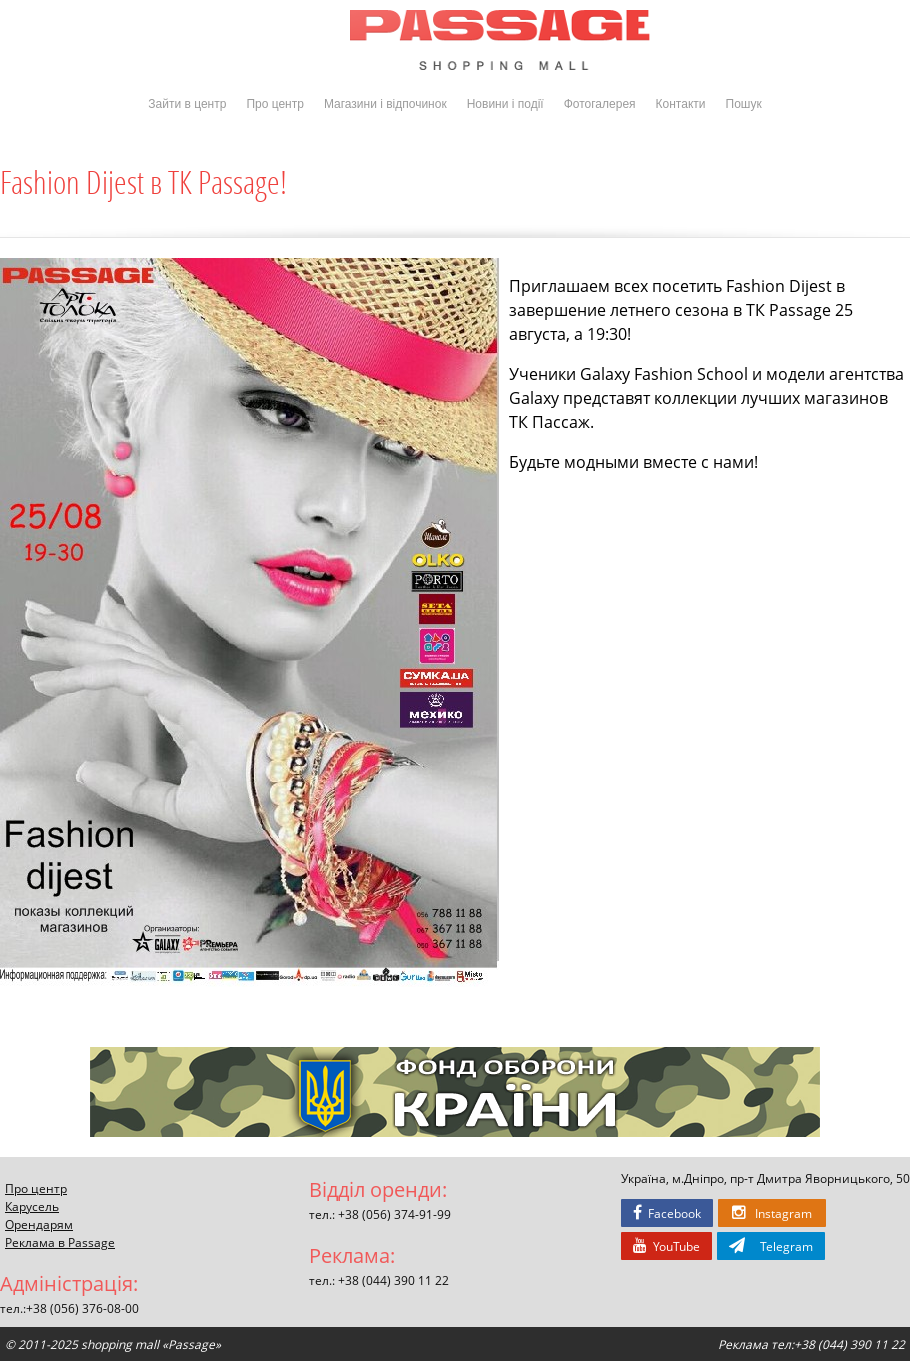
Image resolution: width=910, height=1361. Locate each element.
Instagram (772, 1213)
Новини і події (505, 104)
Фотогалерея (600, 104)
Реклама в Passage (60, 1242)
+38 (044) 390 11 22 (393, 1280)
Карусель (32, 1206)
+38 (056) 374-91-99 (394, 1214)
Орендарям (39, 1224)
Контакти (681, 104)
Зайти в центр (187, 104)
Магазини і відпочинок (385, 104)
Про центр (275, 104)
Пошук (744, 104)
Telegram (771, 1246)
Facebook (667, 1213)
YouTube (666, 1246)
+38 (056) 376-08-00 (82, 1308)
